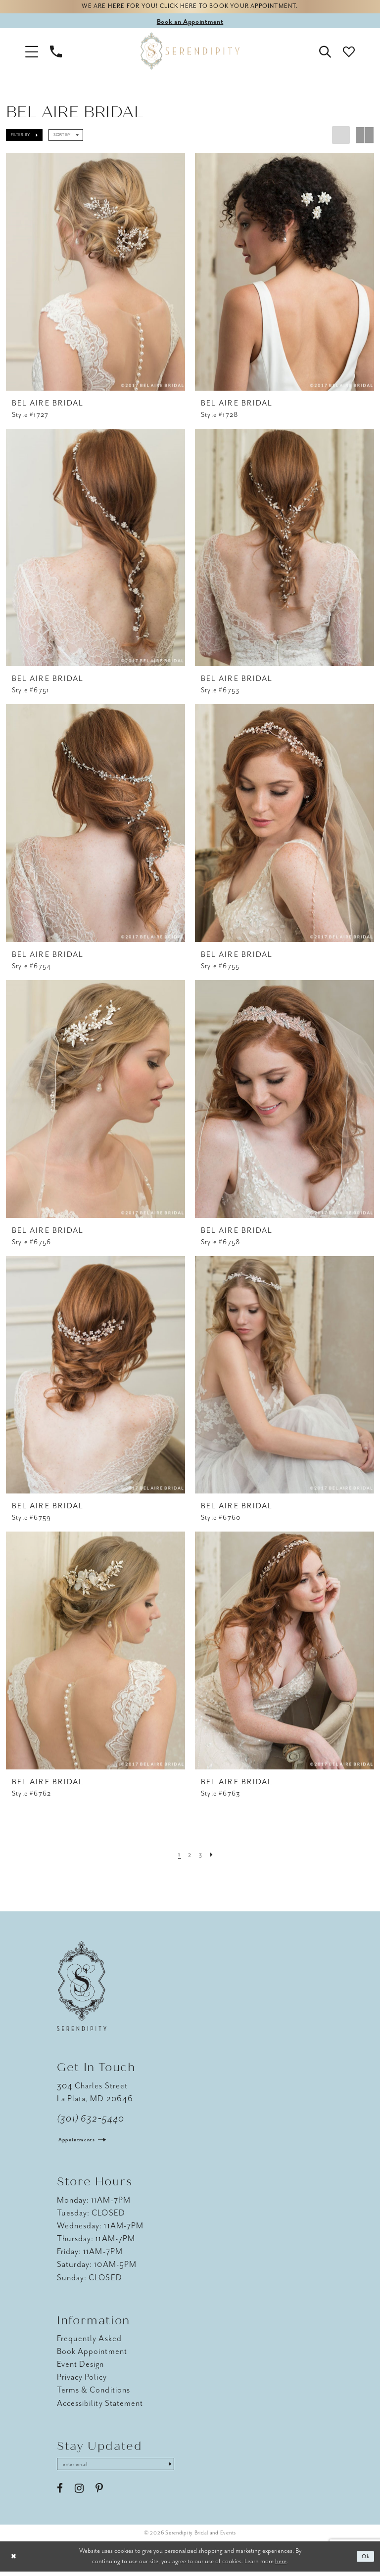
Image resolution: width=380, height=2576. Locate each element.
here (280, 2565)
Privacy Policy (82, 2379)
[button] (31, 53)
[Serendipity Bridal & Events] (190, 53)
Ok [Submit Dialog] (364, 2561)
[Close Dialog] (15, 2561)
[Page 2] (189, 1856)
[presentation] (95, 274)
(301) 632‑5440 (91, 2121)
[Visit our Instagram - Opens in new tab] (79, 2493)
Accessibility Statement (100, 2405)
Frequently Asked (89, 2341)
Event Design (80, 2366)
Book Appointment (92, 2354)
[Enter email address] (126, 2467)
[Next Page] (214, 1856)
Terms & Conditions (93, 2392)
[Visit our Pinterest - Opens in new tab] (99, 2493)
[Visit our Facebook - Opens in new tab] (60, 2493)
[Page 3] (201, 1856)
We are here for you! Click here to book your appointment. (190, 8)
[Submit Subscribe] (187, 2467)
